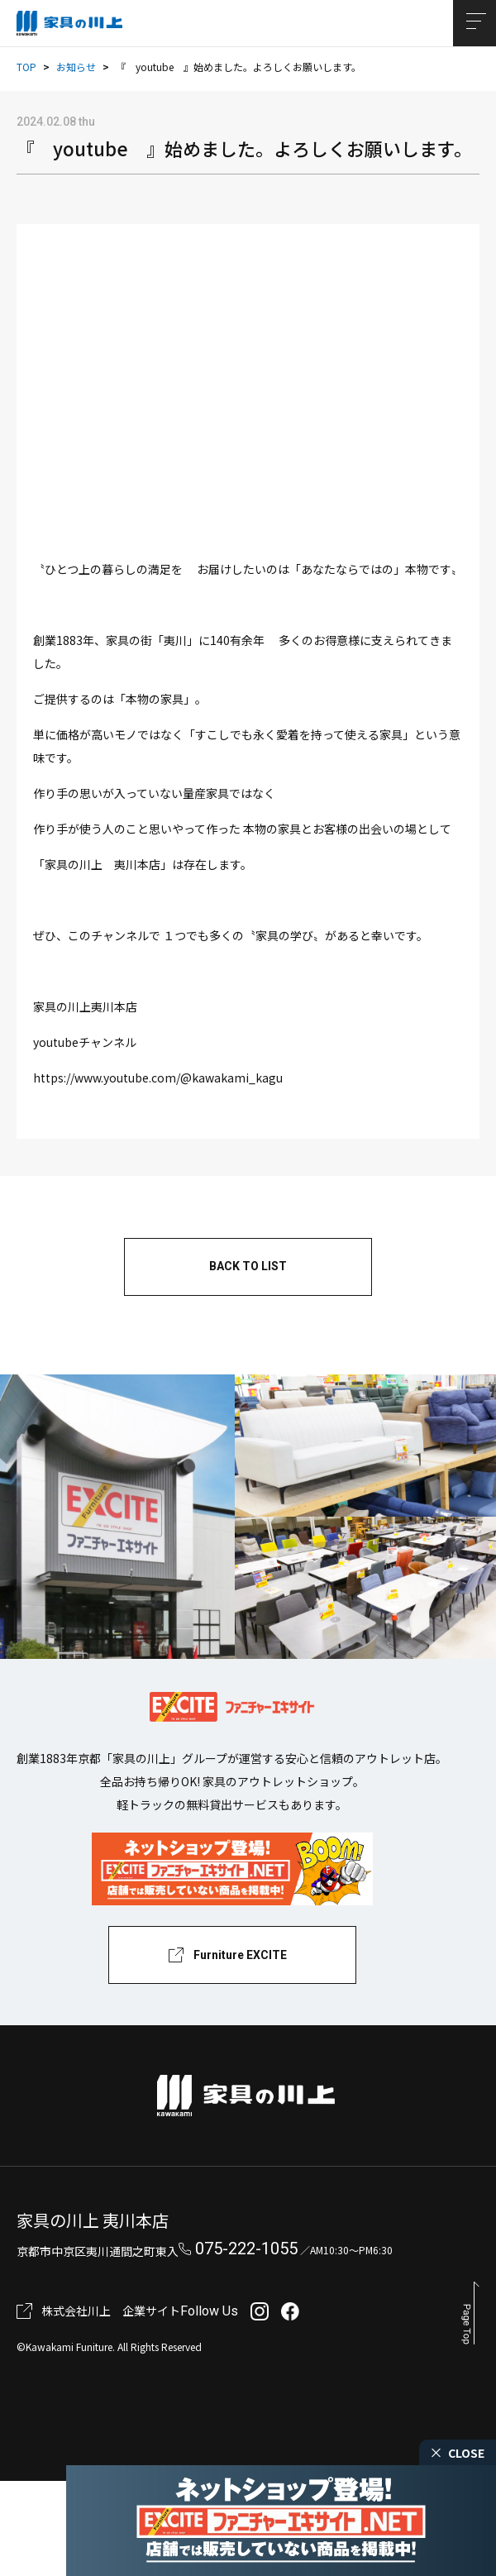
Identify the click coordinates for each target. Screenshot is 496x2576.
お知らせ (76, 67)
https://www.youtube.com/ (158, 1077)
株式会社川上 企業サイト (110, 2310)
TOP (26, 67)
